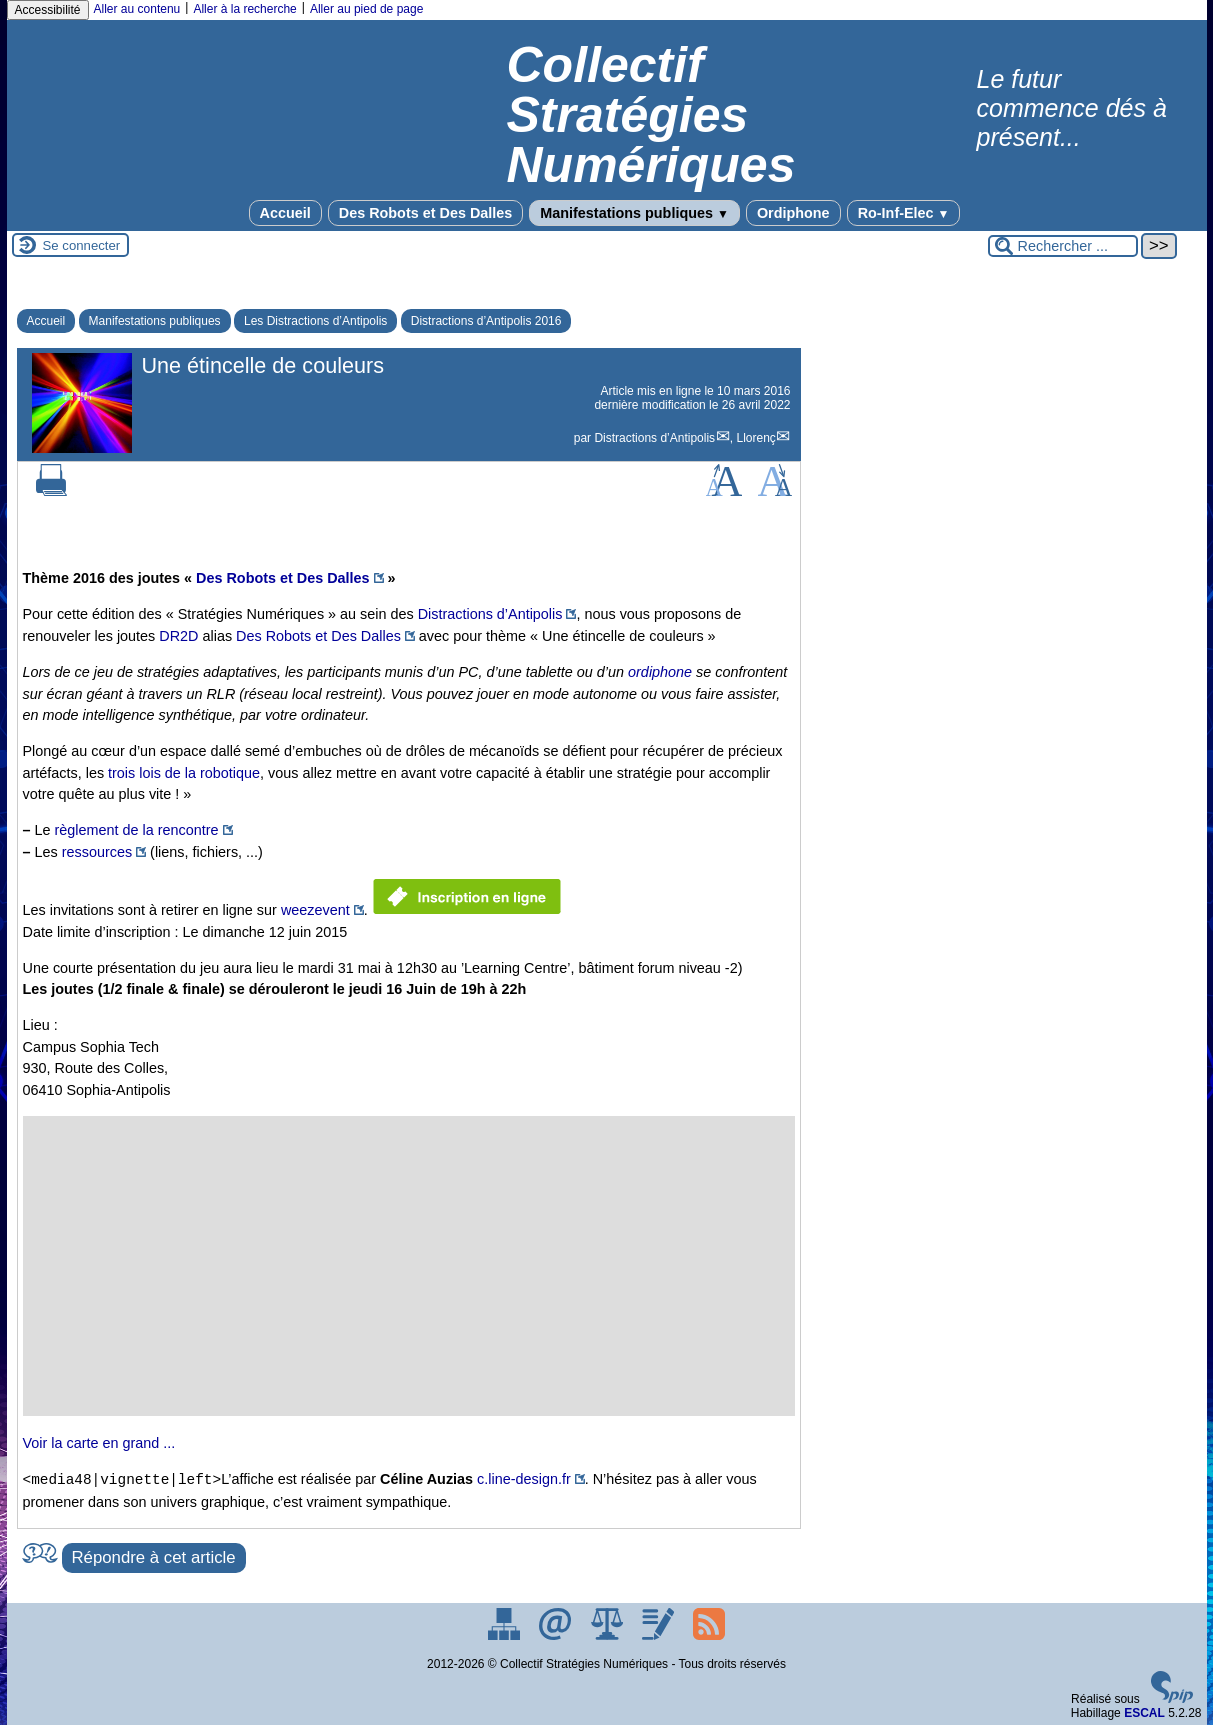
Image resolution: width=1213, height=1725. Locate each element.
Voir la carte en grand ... (99, 1443)
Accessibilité (48, 10)
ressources (97, 852)
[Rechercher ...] (1063, 246)
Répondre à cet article (154, 1557)
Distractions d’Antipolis (654, 438)
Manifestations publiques (634, 213)
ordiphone (660, 672)
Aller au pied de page (366, 9)
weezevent (315, 910)
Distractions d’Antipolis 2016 (486, 321)
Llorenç (755, 438)
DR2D (178, 636)
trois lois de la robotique (184, 773)
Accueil (285, 213)
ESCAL (1144, 1713)
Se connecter (82, 245)
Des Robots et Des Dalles (426, 213)
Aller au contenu (137, 9)
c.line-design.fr (524, 1480)
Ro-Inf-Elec (904, 213)
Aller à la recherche (244, 9)
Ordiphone (793, 213)
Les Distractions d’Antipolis (315, 321)
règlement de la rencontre (137, 830)
